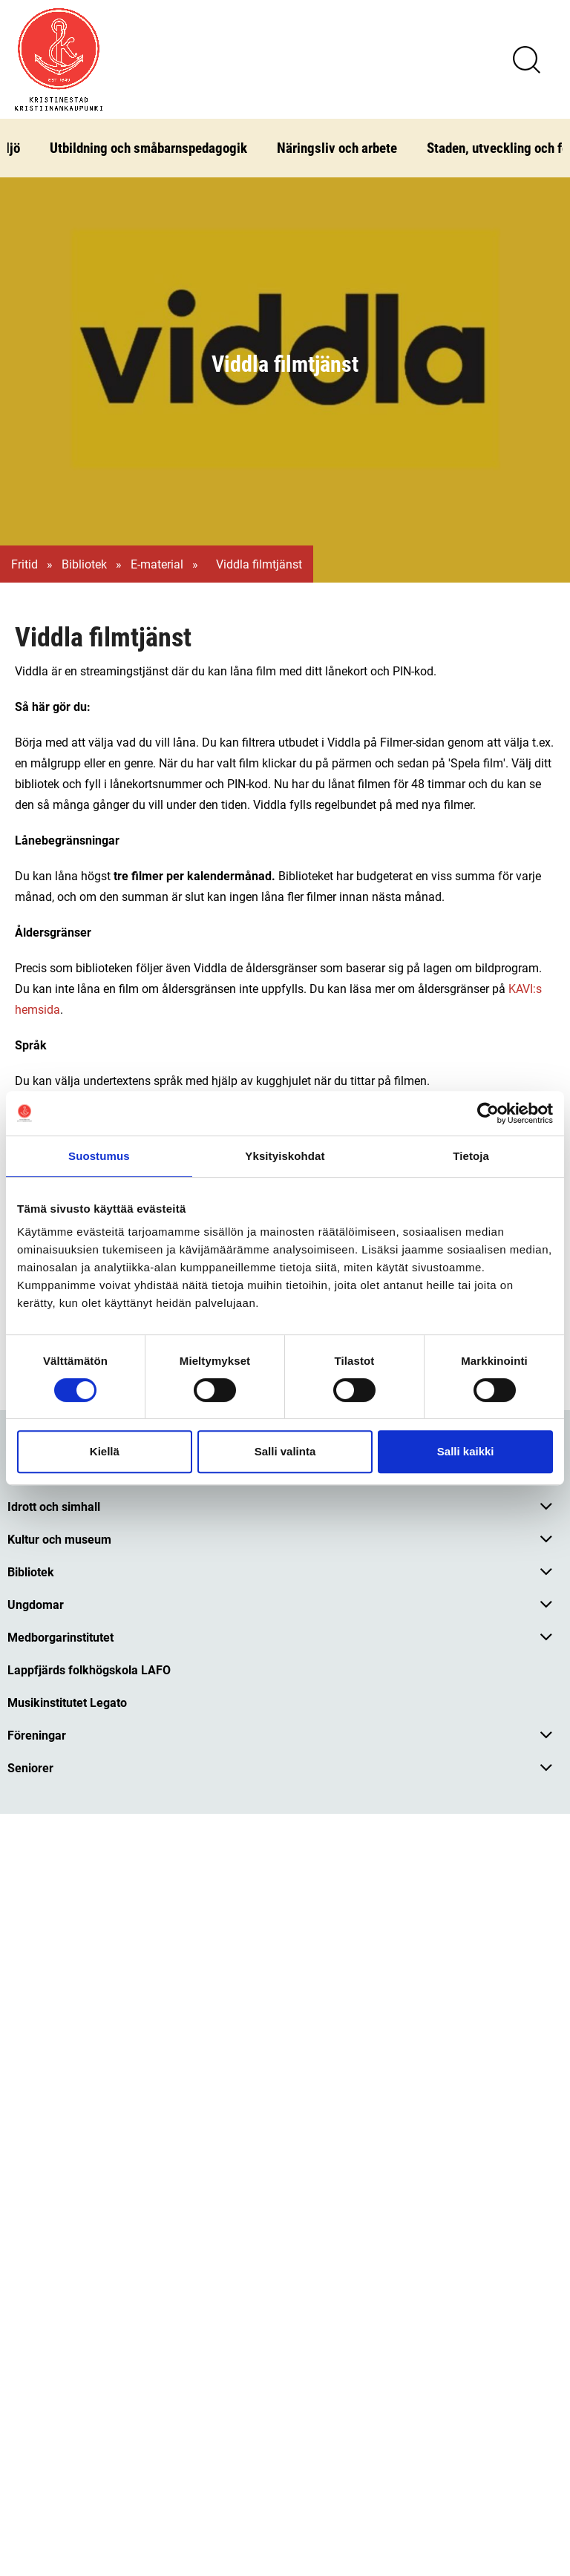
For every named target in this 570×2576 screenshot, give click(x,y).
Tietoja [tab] (471, 1156)
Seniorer (30, 1767)
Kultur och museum (59, 1539)
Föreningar (36, 1735)
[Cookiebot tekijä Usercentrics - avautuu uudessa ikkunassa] (488, 1113)
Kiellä (104, 1451)
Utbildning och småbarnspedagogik (148, 147)
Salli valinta (285, 1451)
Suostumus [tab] (99, 1156)
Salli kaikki (465, 1451)
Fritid (24, 564)
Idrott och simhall (53, 1506)
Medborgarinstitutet (60, 1637)
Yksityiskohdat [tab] (284, 1156)
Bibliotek (84, 564)
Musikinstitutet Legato (67, 1702)
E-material (157, 564)
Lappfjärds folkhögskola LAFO (89, 1669)
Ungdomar (35, 1604)
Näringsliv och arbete (337, 147)
